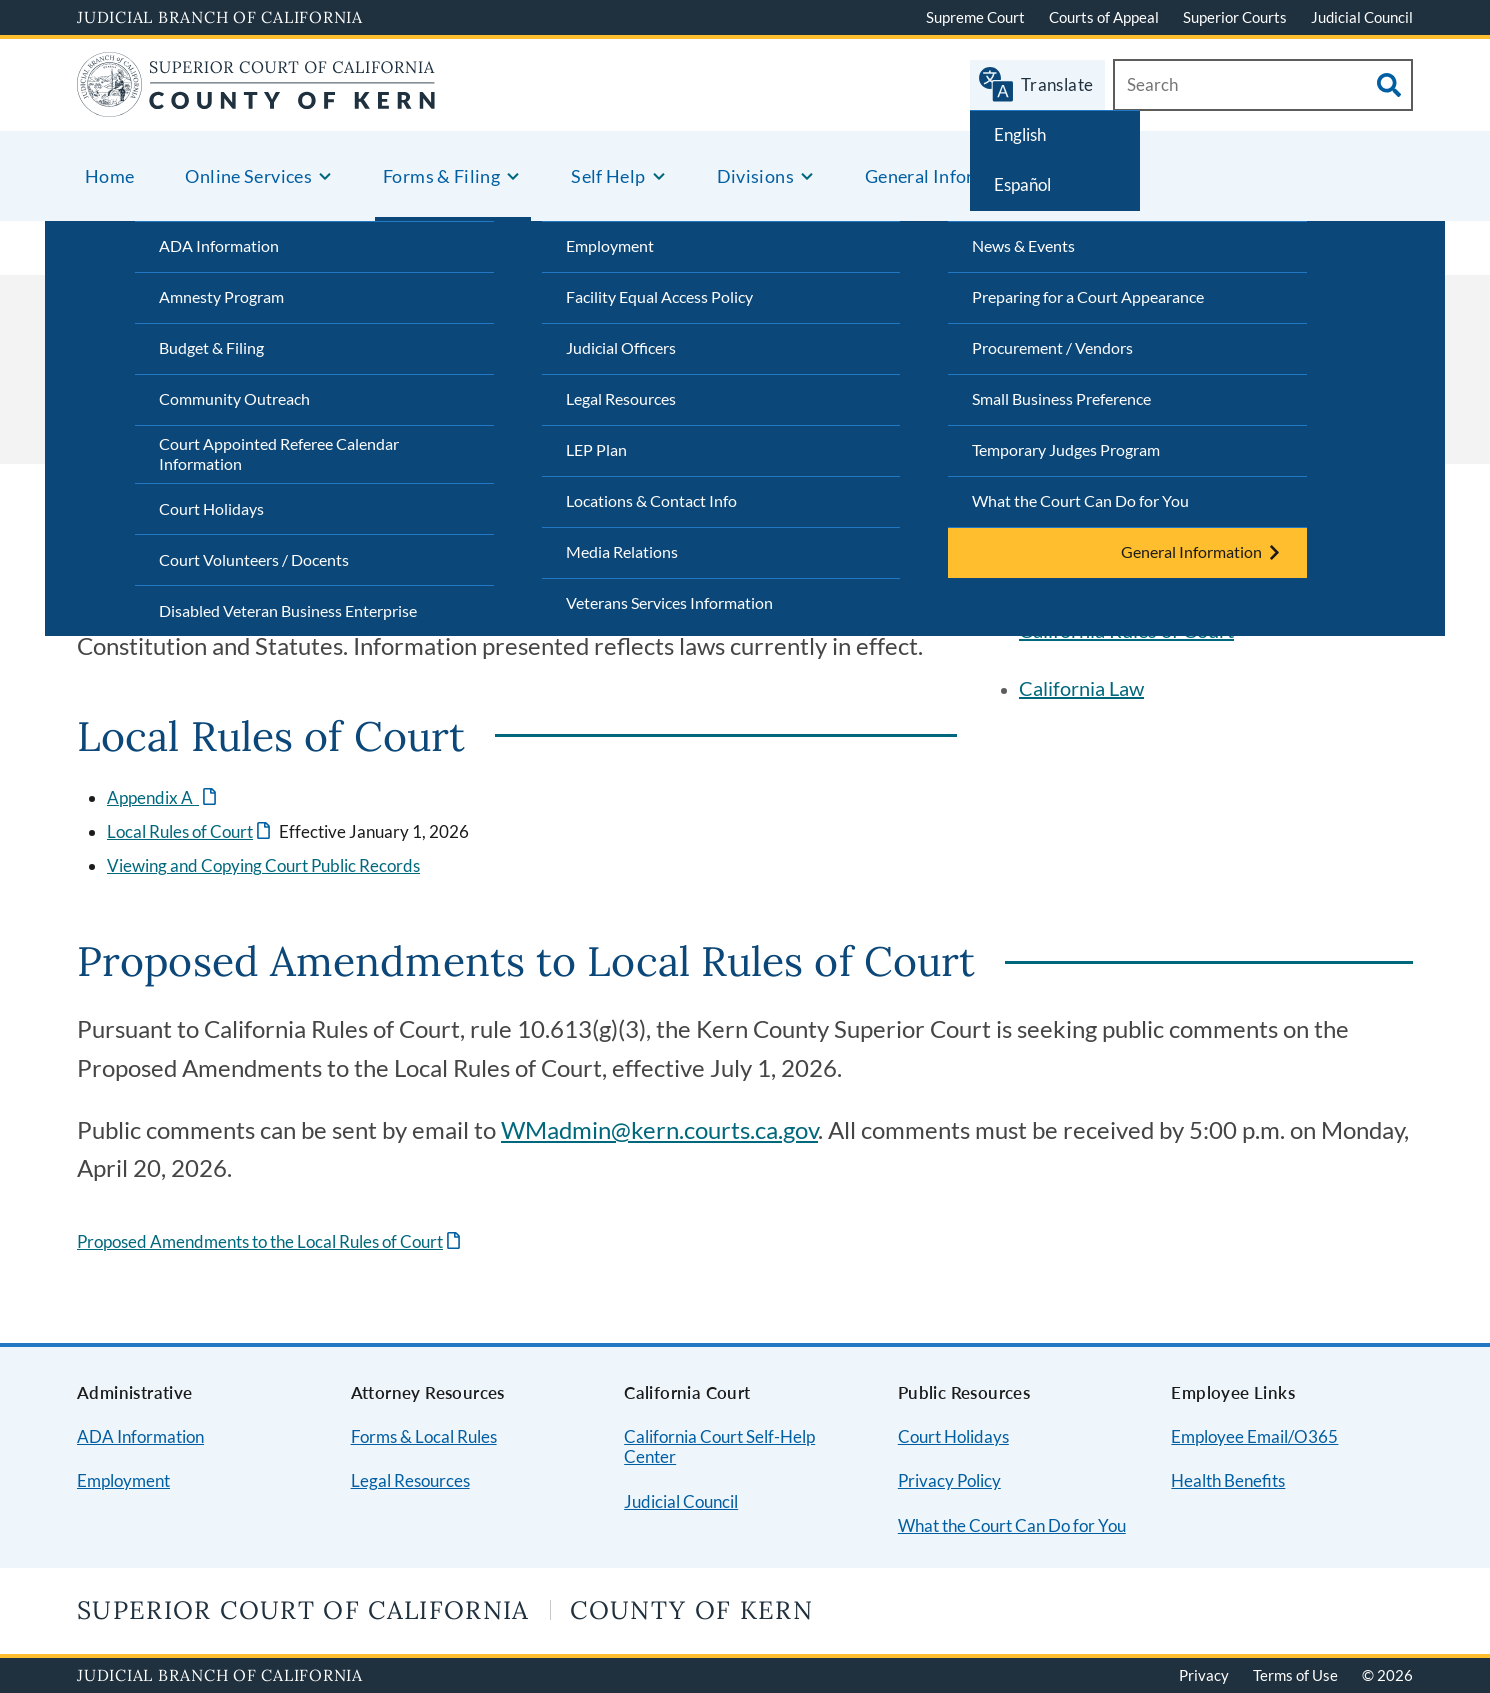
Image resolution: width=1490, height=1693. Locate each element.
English (1020, 134)
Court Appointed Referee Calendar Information (279, 454)
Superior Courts (1235, 17)
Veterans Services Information (669, 602)
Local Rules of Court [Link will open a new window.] (180, 831)
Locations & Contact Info (651, 500)
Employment (610, 245)
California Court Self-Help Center (719, 1447)
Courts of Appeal (1104, 17)
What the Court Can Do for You (1080, 500)
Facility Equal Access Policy (659, 296)
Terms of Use (1295, 1675)
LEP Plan (596, 449)
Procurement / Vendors (1052, 347)
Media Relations (622, 551)
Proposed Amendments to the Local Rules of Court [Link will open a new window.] (260, 1241)
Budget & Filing (211, 347)
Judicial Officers (621, 347)
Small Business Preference (1061, 398)
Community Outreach (234, 398)
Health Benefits (1228, 1480)
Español (1022, 184)
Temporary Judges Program (1066, 449)
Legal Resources (621, 398)
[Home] (257, 104)
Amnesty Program (221, 296)
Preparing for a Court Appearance (1088, 296)
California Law (1081, 688)
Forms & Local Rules (424, 1436)
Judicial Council (1362, 17)
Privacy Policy (949, 1480)
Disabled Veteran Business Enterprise (288, 610)
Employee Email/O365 (1254, 1436)
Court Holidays (211, 508)
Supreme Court (975, 17)
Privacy (1204, 1675)
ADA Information (219, 245)
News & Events (1023, 245)
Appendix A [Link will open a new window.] (153, 797)
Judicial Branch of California (220, 17)
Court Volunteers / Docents (254, 559)
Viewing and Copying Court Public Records (263, 865)
